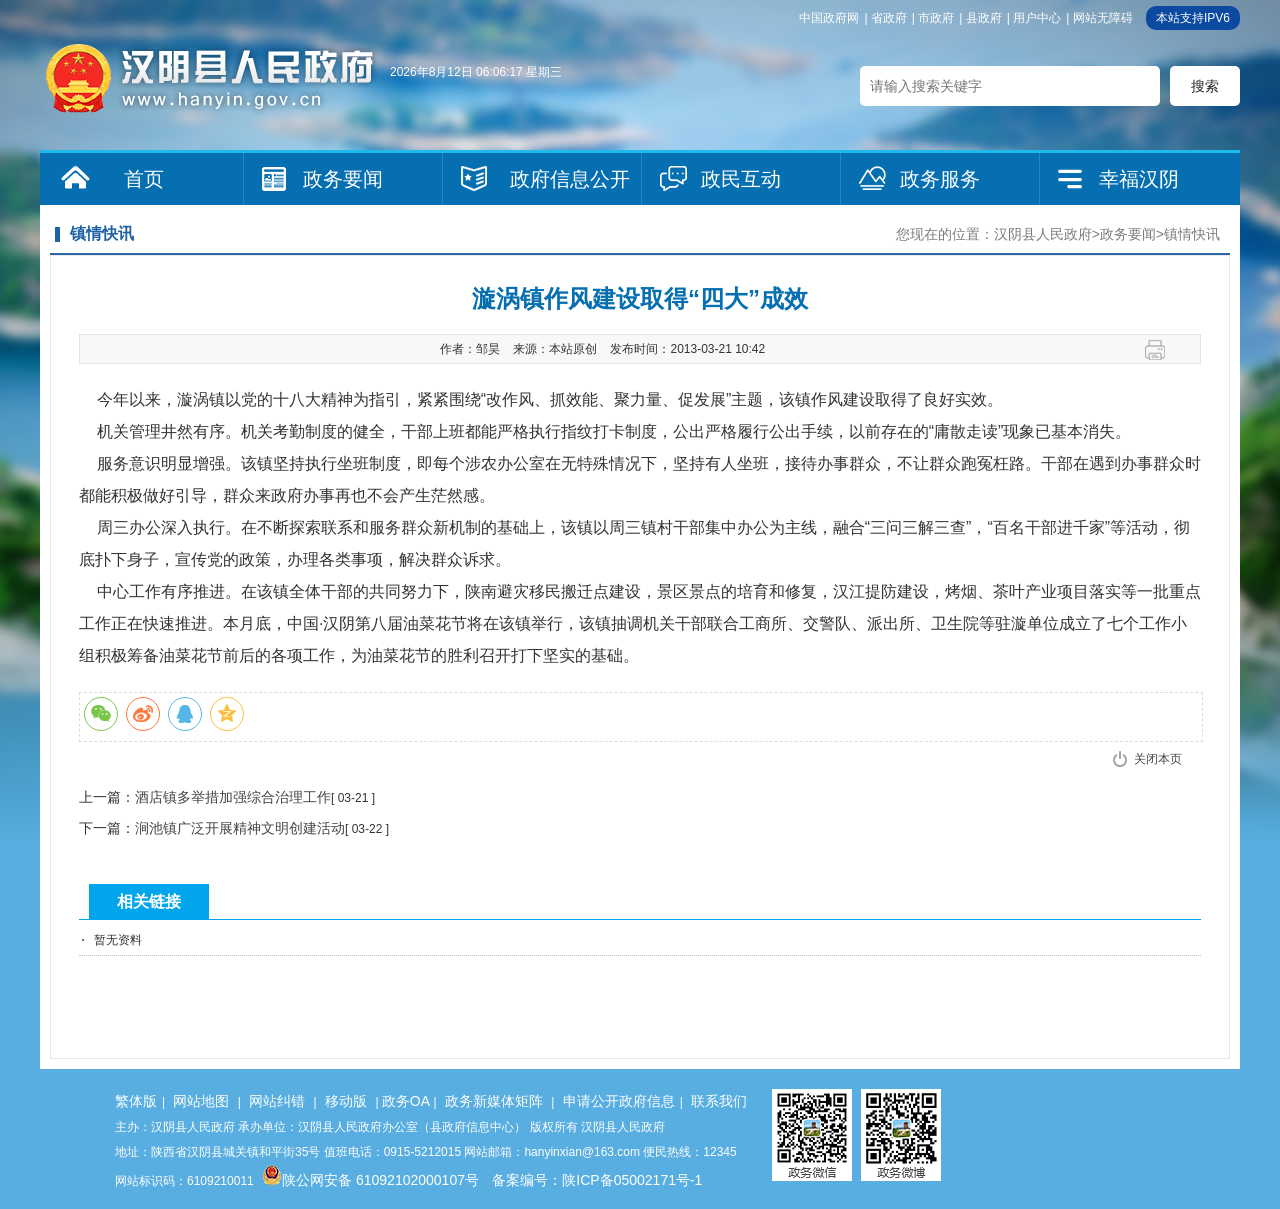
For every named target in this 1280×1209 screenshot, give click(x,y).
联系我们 (719, 1101)
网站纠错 (277, 1101)
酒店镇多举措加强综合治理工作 (233, 797)
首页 (144, 179)
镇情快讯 (1192, 234)
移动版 (346, 1101)
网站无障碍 (1103, 18)
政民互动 (741, 179)
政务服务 (940, 179)
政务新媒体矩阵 (494, 1101)
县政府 (984, 18)
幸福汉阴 (1139, 179)
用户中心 (1037, 18)
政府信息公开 (570, 179)
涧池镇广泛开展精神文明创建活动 (240, 828)
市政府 (936, 18)
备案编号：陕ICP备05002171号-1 (597, 1180)
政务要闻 (343, 179)
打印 (1162, 350)
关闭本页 (1158, 759)
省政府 (889, 18)
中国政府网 (829, 18)
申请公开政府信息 (619, 1101)
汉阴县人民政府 (1043, 234)
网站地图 (201, 1101)
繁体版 (136, 1101)
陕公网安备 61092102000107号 (370, 1180)
